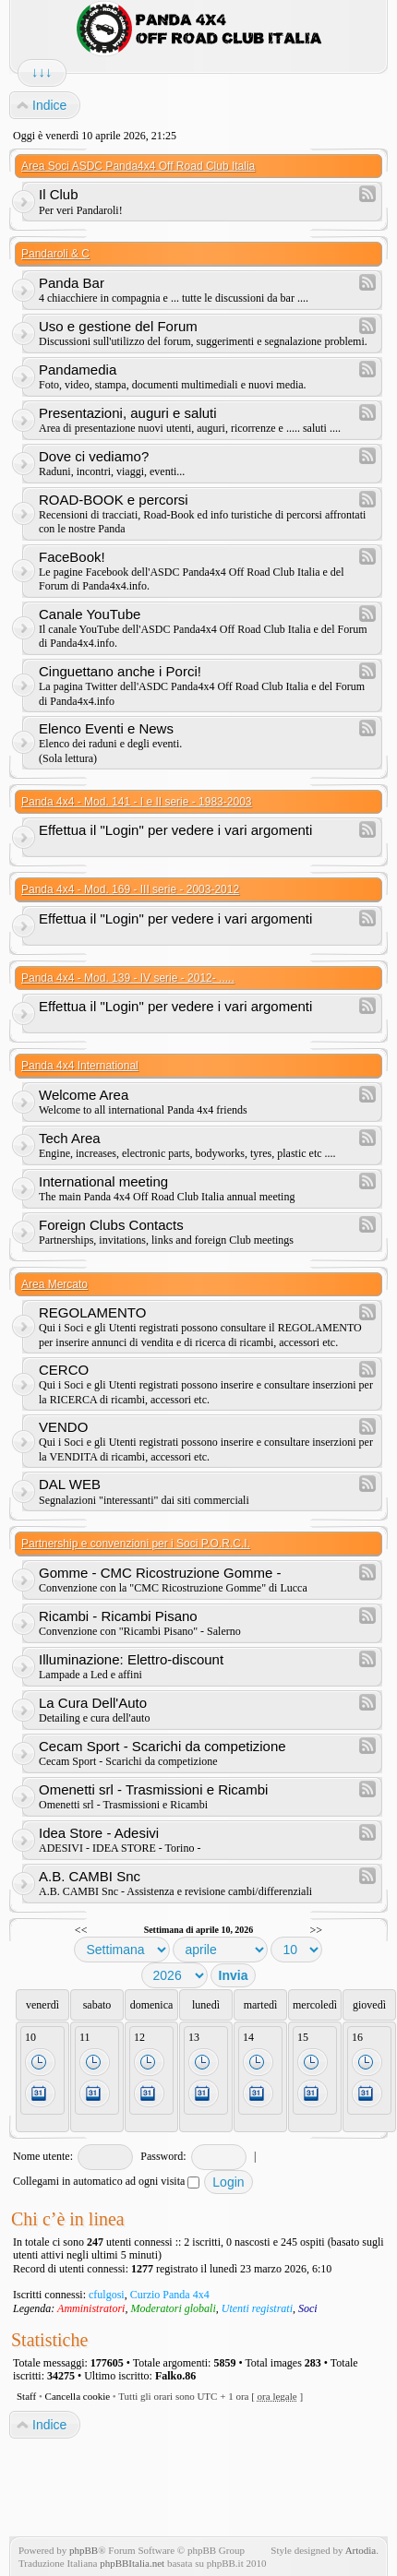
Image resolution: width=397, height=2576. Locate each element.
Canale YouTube (89, 614)
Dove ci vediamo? (94, 456)
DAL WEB (70, 1484)
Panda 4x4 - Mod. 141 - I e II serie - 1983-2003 (136, 801)
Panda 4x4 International (79, 1065)
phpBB (83, 2550)
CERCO (64, 1369)
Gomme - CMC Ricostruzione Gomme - (160, 1572)
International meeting (103, 1181)
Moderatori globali (172, 2308)
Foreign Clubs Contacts (111, 1225)
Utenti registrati (257, 2308)
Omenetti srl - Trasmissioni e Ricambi (153, 1789)
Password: (163, 2156)
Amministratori (91, 2308)
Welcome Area (83, 1095)
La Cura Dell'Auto (93, 1703)
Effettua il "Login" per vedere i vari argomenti (175, 830)
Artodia (361, 2550)
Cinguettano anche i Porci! (120, 671)
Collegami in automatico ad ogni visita (106, 2181)
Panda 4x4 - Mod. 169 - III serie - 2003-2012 (130, 889)
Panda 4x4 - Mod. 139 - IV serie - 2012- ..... (128, 978)
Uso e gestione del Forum (118, 326)
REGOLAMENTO (92, 1312)
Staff (26, 2396)
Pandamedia (77, 369)
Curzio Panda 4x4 (170, 2294)
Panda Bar (71, 283)
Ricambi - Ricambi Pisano (118, 1616)
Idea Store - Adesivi (99, 1833)
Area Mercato (54, 1284)
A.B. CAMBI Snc (89, 1876)
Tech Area (70, 1138)
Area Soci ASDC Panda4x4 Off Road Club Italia (138, 166)
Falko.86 (175, 2375)
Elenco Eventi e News (106, 728)
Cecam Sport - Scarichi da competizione (162, 1746)
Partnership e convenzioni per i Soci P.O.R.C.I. (135, 1543)
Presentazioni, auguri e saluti (128, 413)
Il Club (58, 194)
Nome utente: (43, 2156)
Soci (308, 2308)
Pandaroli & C (55, 253)
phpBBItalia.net (132, 2563)
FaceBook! (72, 557)
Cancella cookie (78, 2396)
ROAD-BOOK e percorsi (113, 499)
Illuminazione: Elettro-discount (131, 1659)
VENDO (63, 1427)
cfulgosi (107, 2294)
